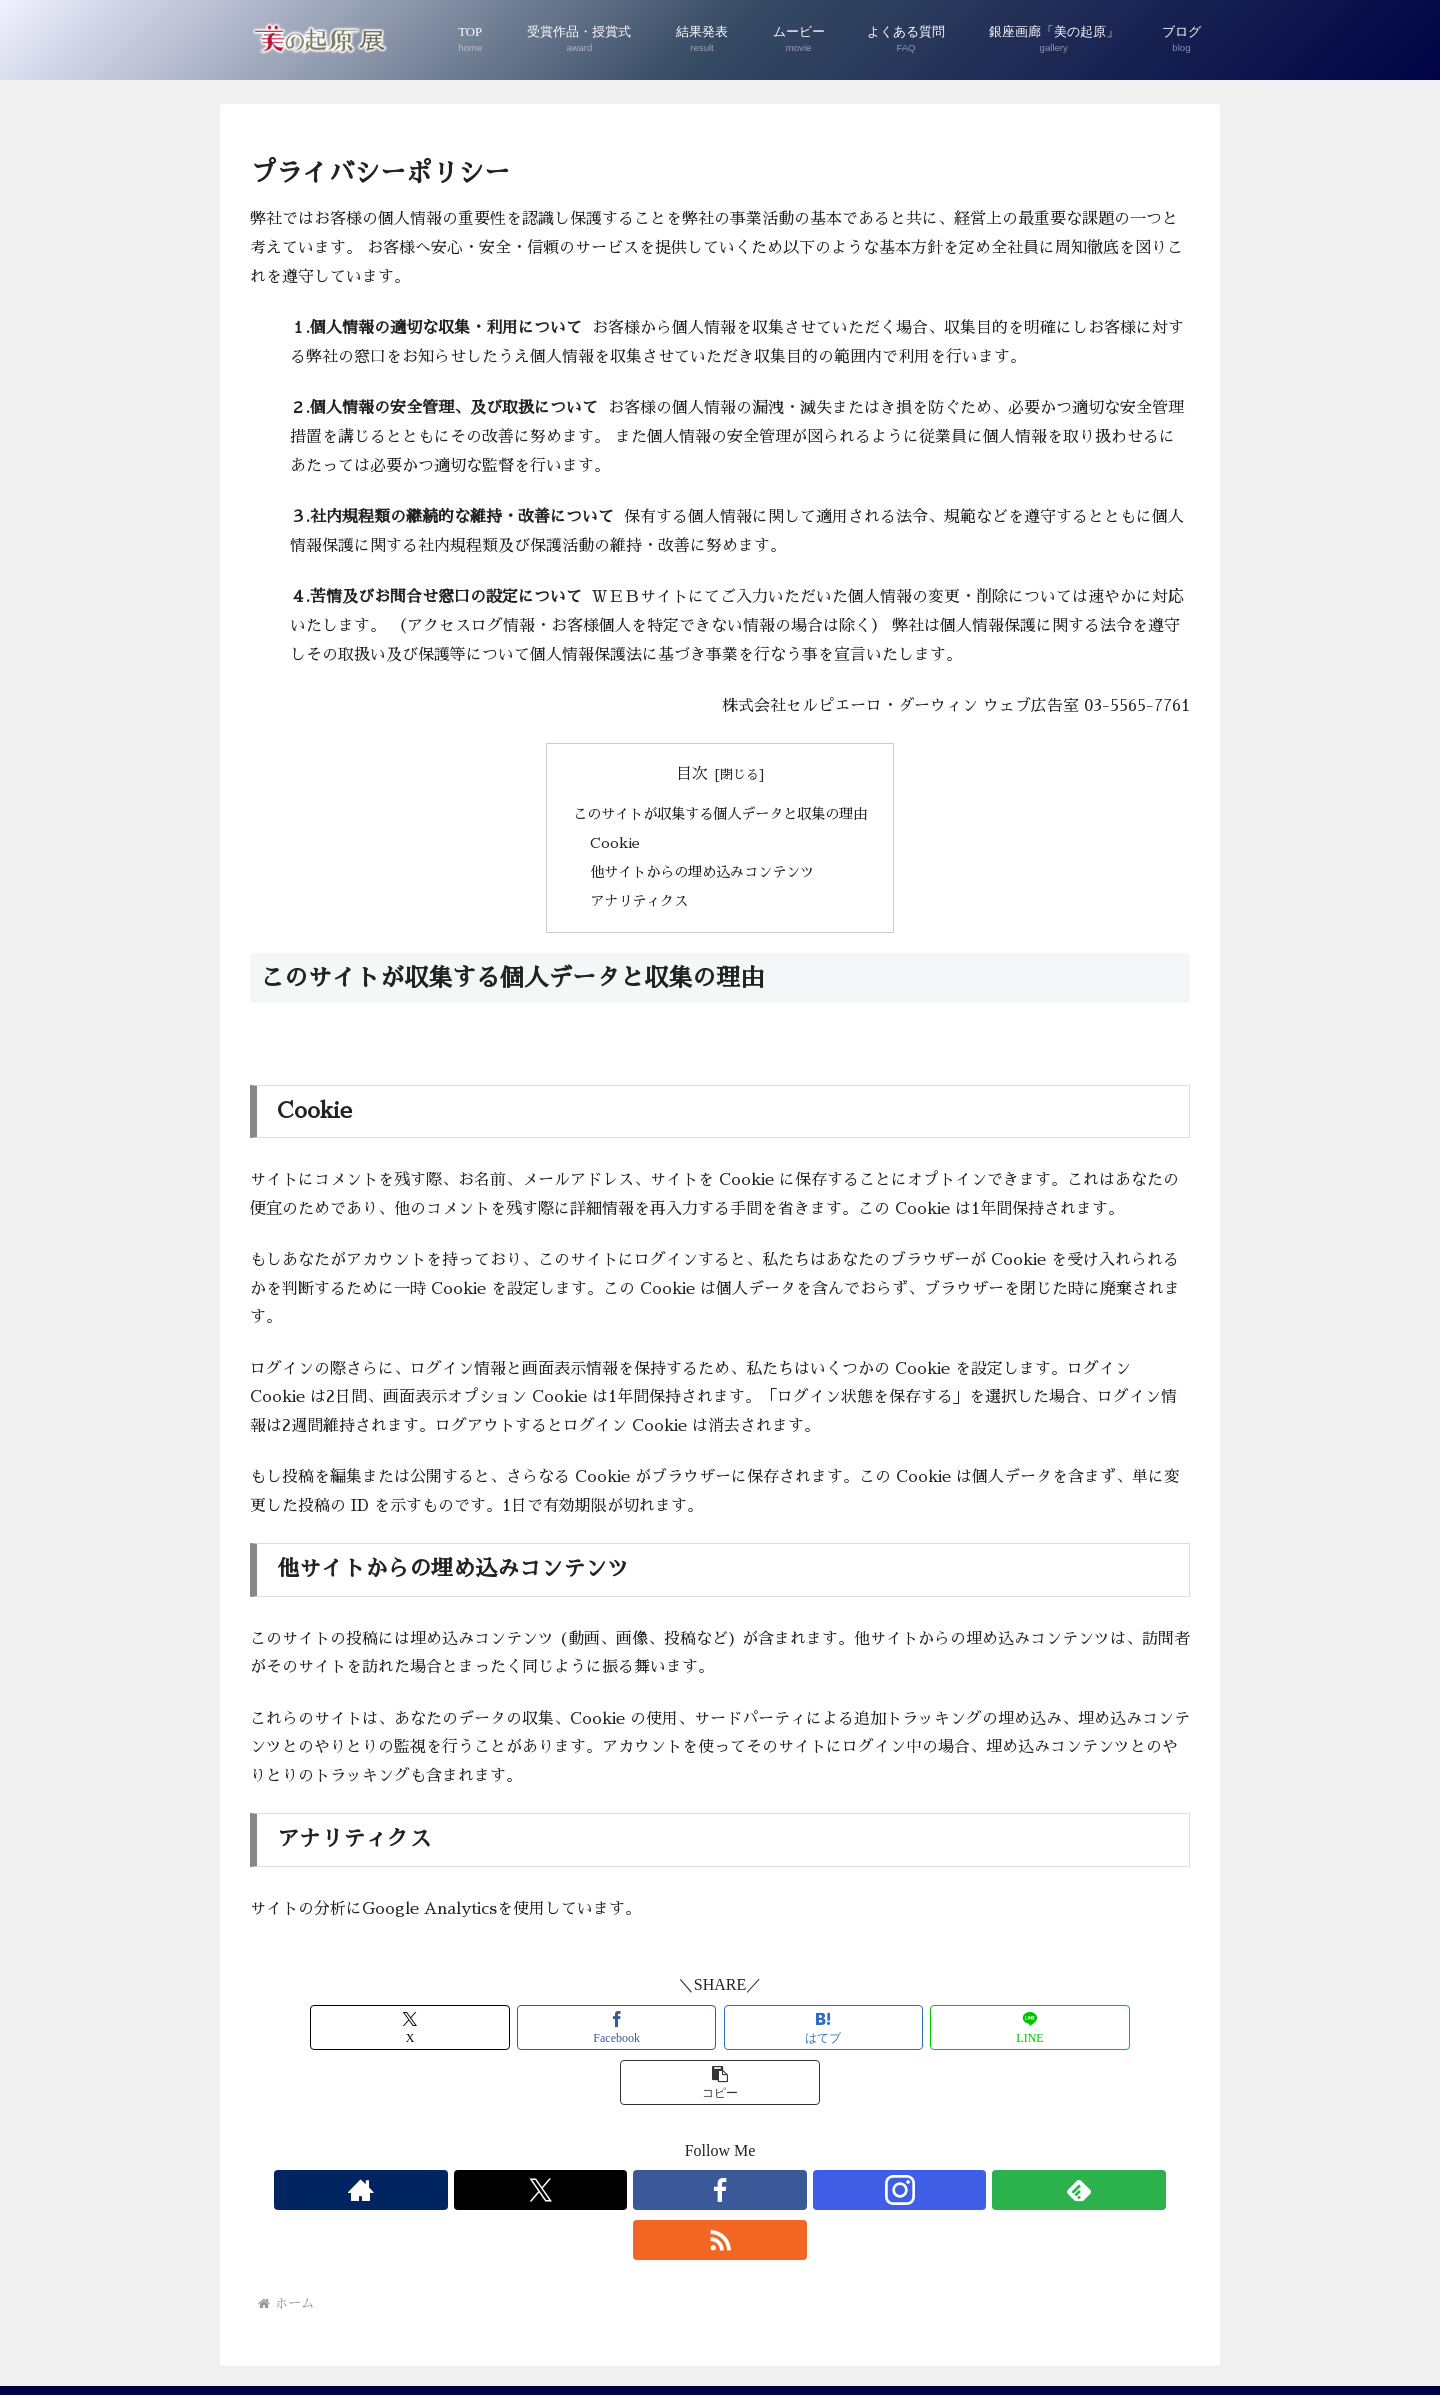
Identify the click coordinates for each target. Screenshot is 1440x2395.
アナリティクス (639, 901)
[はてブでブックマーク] (720, 2027)
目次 (692, 774)
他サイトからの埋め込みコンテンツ (702, 872)
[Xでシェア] (404, 2027)
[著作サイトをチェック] (605, 2135)
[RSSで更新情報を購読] (835, 2135)
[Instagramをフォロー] (743, 2135)
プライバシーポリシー (720, 2333)
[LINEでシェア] (878, 2027)
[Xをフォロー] (651, 2135)
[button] (1036, 2027)
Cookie (615, 843)
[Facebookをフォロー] (697, 2135)
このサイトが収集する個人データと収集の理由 (720, 814)
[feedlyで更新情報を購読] (789, 2135)
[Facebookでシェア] (562, 2027)
